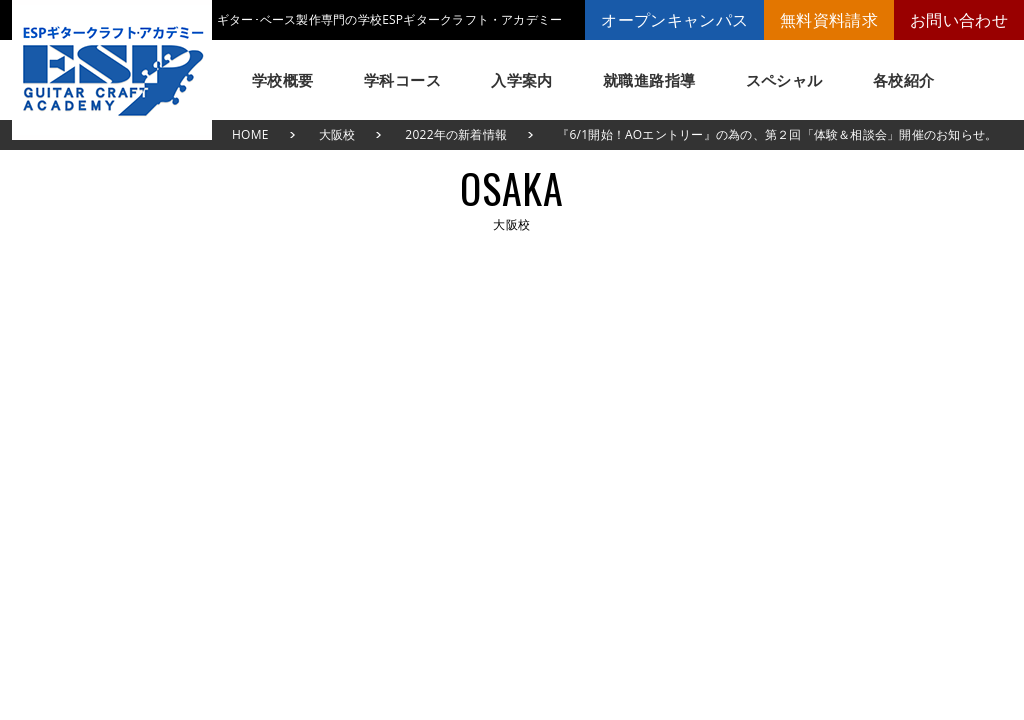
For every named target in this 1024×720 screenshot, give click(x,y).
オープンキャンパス (674, 20)
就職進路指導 (649, 80)
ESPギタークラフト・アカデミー (112, 70)
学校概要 (283, 80)
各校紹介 (904, 80)
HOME (250, 134)
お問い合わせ (959, 20)
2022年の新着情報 (456, 134)
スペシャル (784, 80)
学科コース (402, 80)
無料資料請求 (829, 20)
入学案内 (522, 80)
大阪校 (337, 134)
